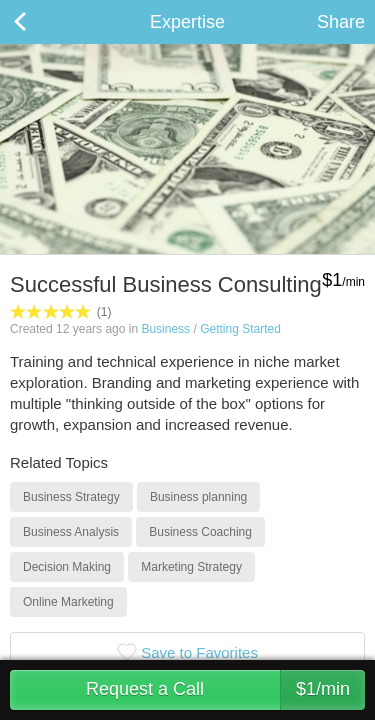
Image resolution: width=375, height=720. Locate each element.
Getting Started (240, 329)
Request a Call (225, 690)
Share (341, 22)
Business (165, 329)
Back (40, 22)
